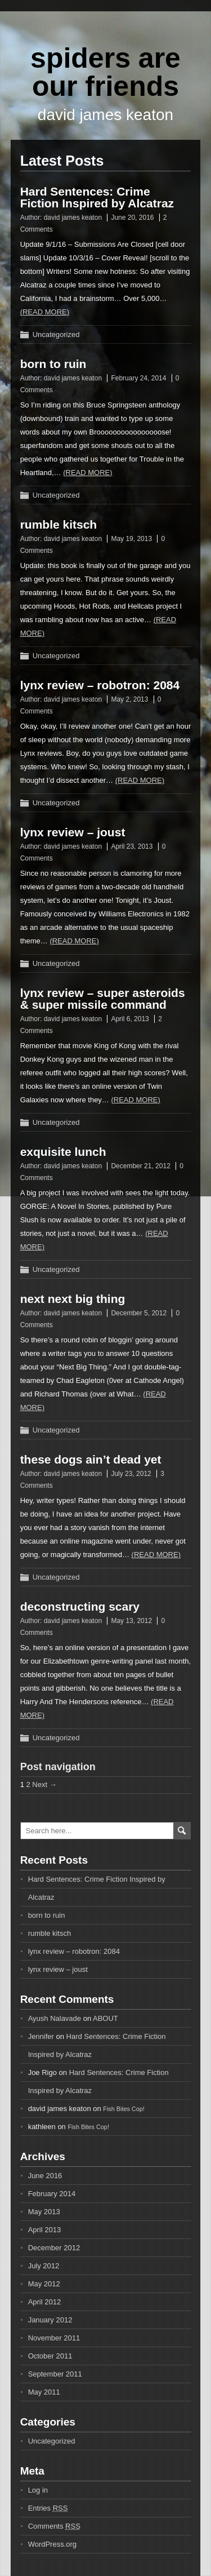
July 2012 (44, 2266)
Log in (38, 2490)
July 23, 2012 (131, 1474)
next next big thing (72, 1298)
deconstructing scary (80, 1606)
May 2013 (44, 2211)
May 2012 (44, 2284)
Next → (44, 1784)
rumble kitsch (58, 524)
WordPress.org (52, 2544)
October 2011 (50, 2356)
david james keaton (73, 217)
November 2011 (54, 2338)
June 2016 (45, 2175)
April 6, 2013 (130, 1019)
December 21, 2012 (140, 1166)
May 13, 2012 (131, 1621)
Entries (48, 2508)
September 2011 (55, 2374)
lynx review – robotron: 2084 (100, 685)
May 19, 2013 (131, 539)
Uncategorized (56, 334)
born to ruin (53, 363)
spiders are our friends (105, 72)
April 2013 (44, 2229)
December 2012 (54, 2248)
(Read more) (44, 312)
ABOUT (105, 2018)
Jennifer (41, 2036)
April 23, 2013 (131, 846)
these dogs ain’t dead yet (90, 1459)
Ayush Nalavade (54, 2018)
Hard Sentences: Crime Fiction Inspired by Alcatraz (97, 197)
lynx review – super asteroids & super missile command (102, 998)
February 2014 (52, 2193)
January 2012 (50, 2320)
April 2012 (44, 2302)
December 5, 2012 (139, 1313)
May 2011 (44, 2392)
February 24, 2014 (138, 378)
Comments (54, 2526)
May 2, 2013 (129, 699)
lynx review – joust (72, 832)
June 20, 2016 (132, 217)
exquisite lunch (63, 1151)
